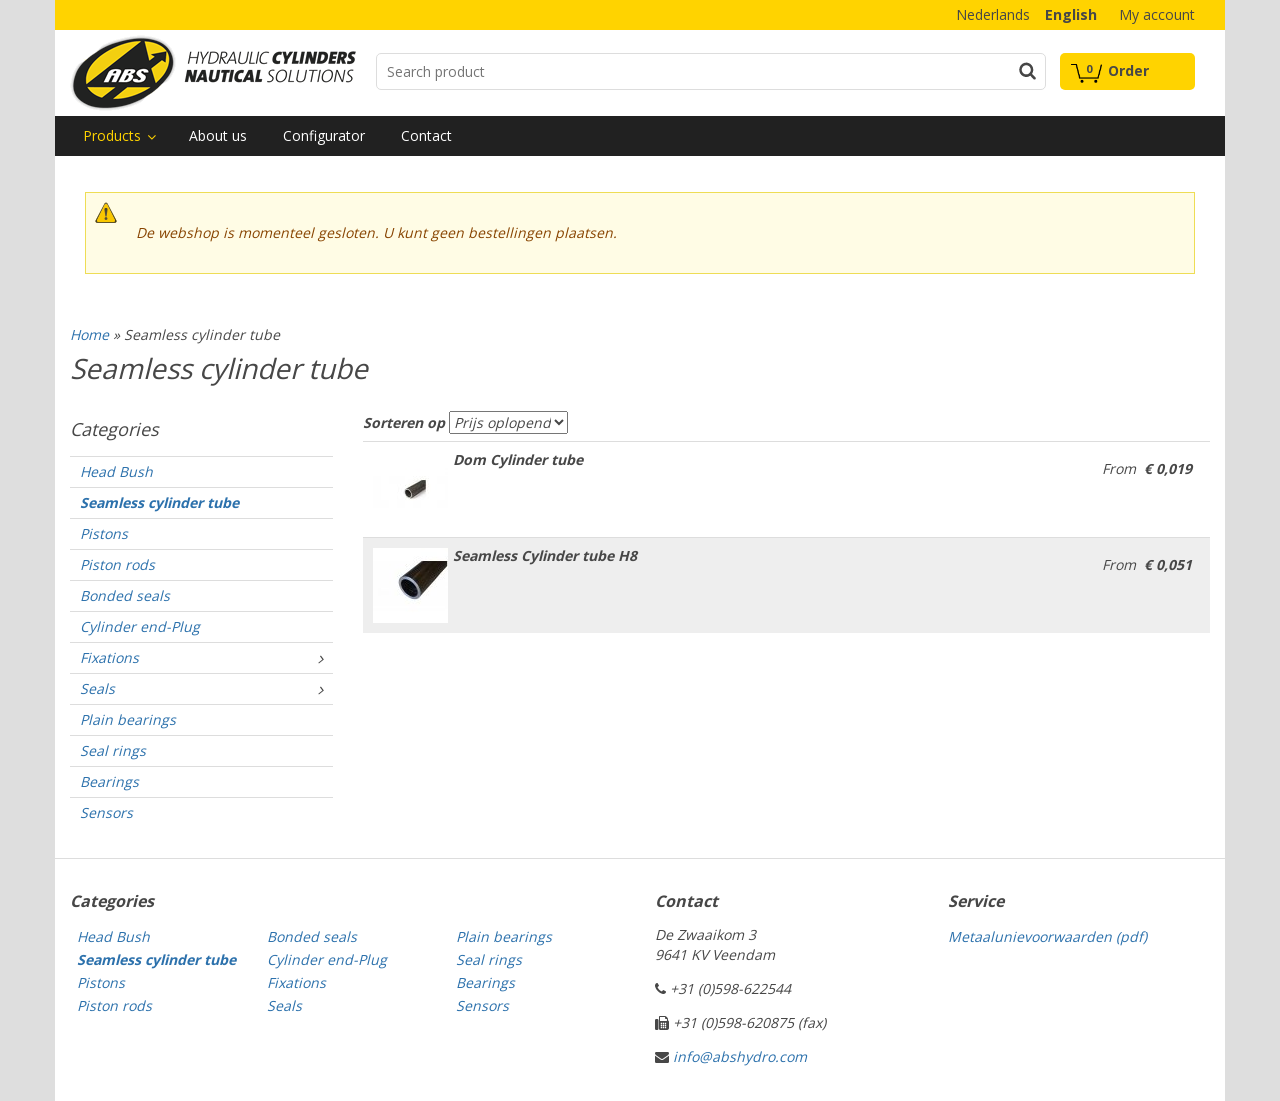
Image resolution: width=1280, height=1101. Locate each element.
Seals (97, 688)
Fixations (109, 657)
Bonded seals (125, 595)
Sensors (106, 812)
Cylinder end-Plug (140, 626)
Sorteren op (404, 422)
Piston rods (117, 564)
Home (89, 334)
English (1071, 14)
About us (218, 135)
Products (112, 135)
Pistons (104, 533)
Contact (426, 135)
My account (1157, 14)
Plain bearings (128, 719)
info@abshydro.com (740, 1056)
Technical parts (213, 73)
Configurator (324, 135)
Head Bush (116, 471)
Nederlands (993, 14)
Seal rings (113, 750)
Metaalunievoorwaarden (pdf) (1047, 936)
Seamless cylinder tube (159, 502)
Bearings (109, 781)
